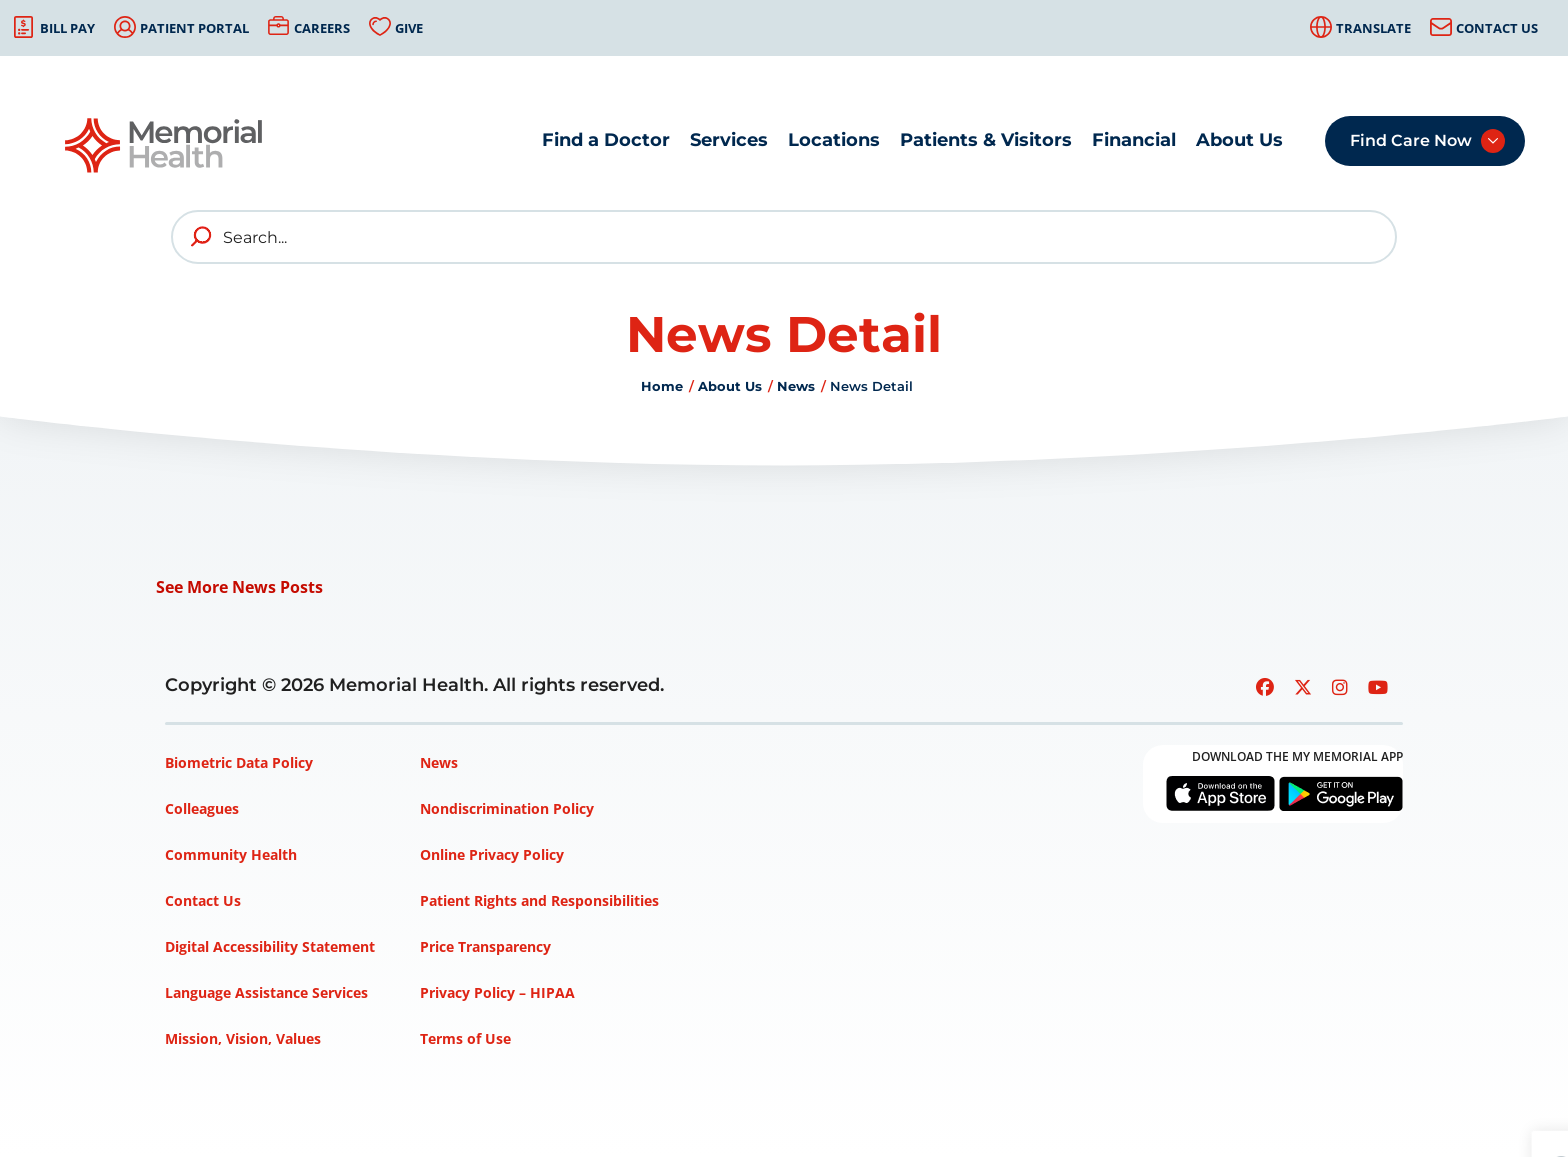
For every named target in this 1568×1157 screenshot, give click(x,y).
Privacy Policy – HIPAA (497, 992)
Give (409, 28)
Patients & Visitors (986, 140)
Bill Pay (67, 28)
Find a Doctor (606, 140)
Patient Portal (194, 28)
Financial (1134, 140)
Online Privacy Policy (492, 854)
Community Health (231, 854)
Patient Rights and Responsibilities (539, 900)
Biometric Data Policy (239, 762)
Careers (322, 28)
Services (729, 140)
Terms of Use (465, 1038)
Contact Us (1497, 28)
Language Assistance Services (266, 992)
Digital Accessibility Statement (270, 946)
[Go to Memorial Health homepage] (165, 145)
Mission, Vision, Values (243, 1038)
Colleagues (202, 808)
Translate (1373, 28)
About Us (1239, 140)
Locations (834, 140)
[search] (202, 237)
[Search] (784, 237)
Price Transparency (485, 946)
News (796, 386)
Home (662, 386)
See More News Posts (239, 587)
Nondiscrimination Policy (507, 808)
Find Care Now (1411, 140)
